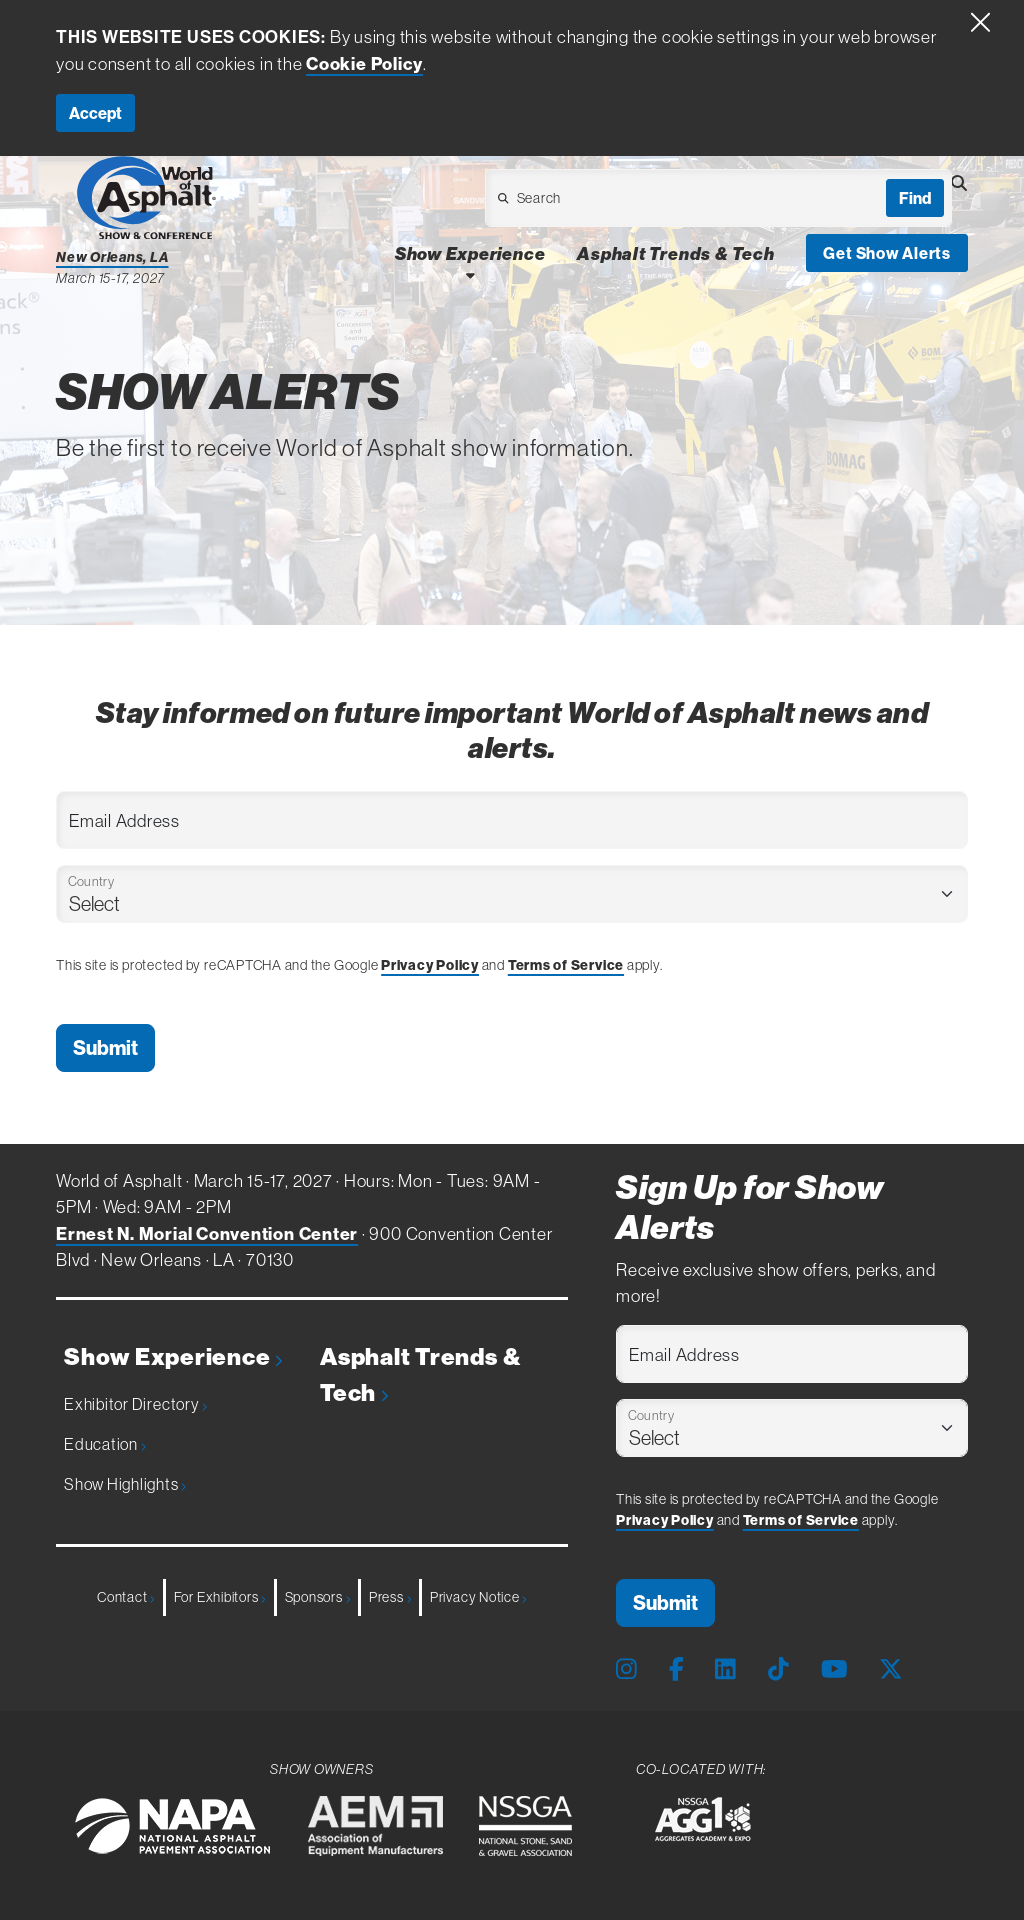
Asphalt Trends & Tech (420, 1374)
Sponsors (317, 1597)
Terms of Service (566, 965)
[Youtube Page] (834, 1668)
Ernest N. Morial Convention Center (207, 1234)
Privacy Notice (478, 1597)
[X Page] (891, 1668)
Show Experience (173, 1357)
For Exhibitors (220, 1597)
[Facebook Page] (676, 1668)
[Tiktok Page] (778, 1668)
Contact (126, 1597)
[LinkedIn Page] (725, 1668)
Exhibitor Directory (135, 1404)
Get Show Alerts (887, 253)
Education (105, 1444)
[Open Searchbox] (959, 183)
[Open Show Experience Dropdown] (470, 275)
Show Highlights (125, 1484)
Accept (95, 113)
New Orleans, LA (112, 257)
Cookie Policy (364, 64)
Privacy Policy (430, 965)
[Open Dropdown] (624, 203)
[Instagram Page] (626, 1668)
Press (390, 1597)
